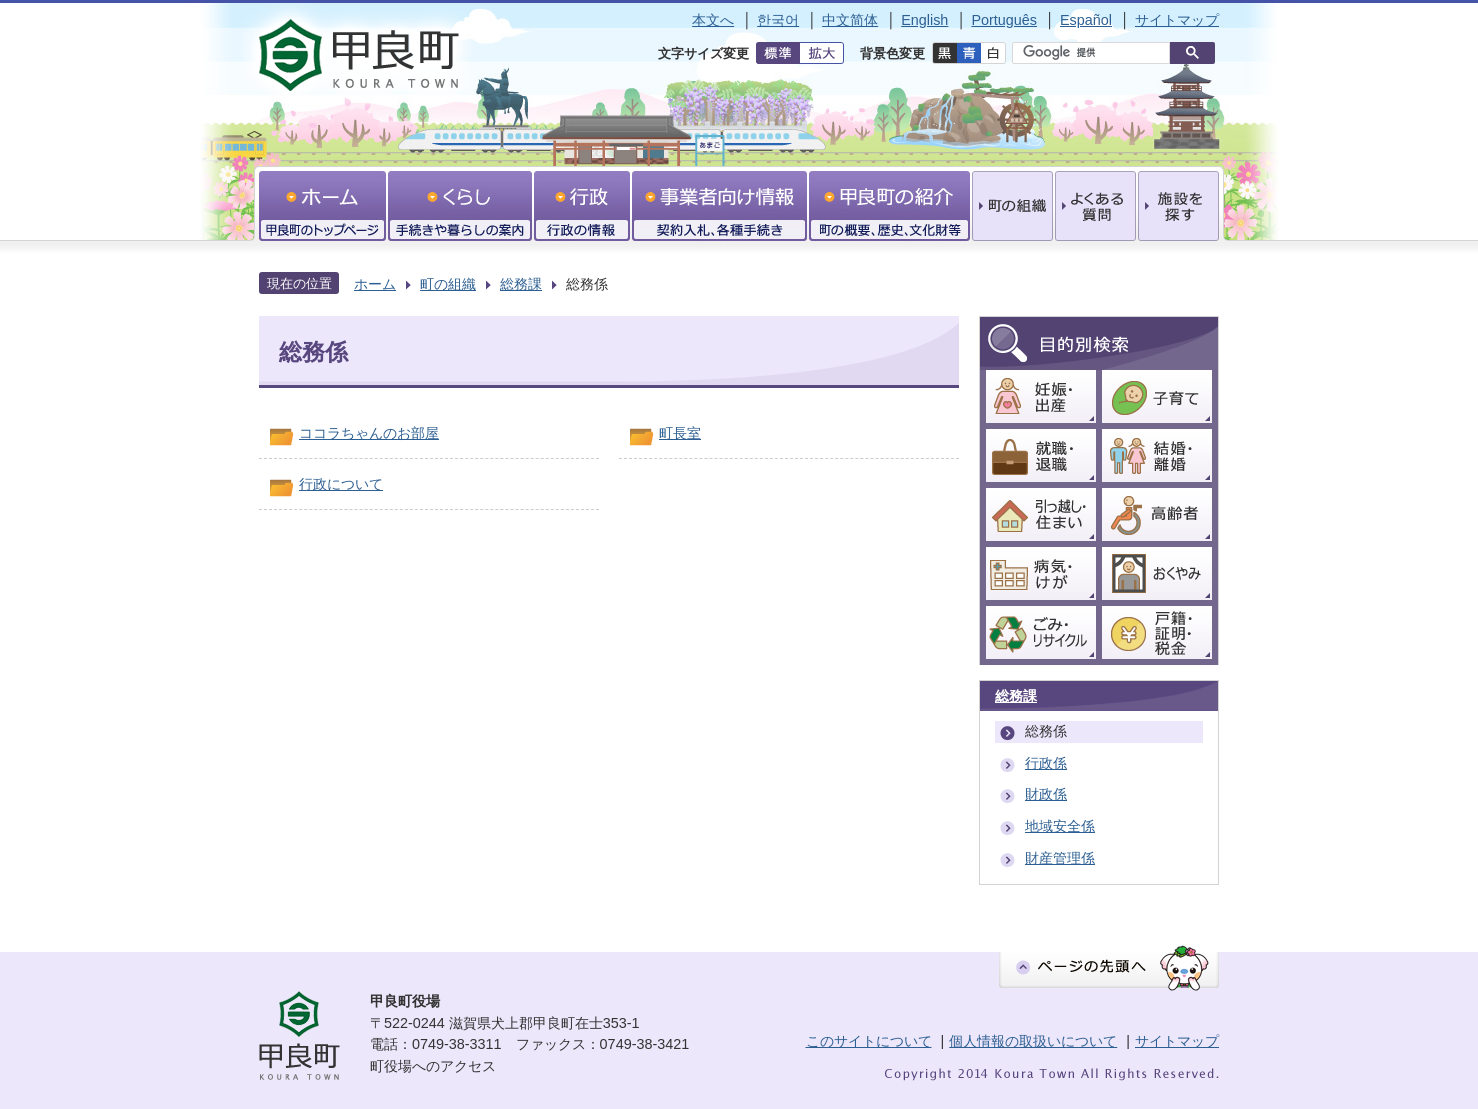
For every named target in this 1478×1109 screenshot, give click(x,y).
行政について (341, 484)
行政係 (1046, 763)
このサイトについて (869, 1041)
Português (1004, 20)
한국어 (778, 20)
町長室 (680, 433)
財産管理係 (1060, 858)
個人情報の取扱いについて (1033, 1041)
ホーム (375, 284)
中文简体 (850, 20)
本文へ (713, 20)
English (924, 20)
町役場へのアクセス (433, 1066)
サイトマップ (1177, 20)
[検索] (1096, 53)
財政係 (1046, 794)
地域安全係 (1060, 826)
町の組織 (448, 284)
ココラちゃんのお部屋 (369, 433)
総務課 (521, 284)
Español (1086, 20)
